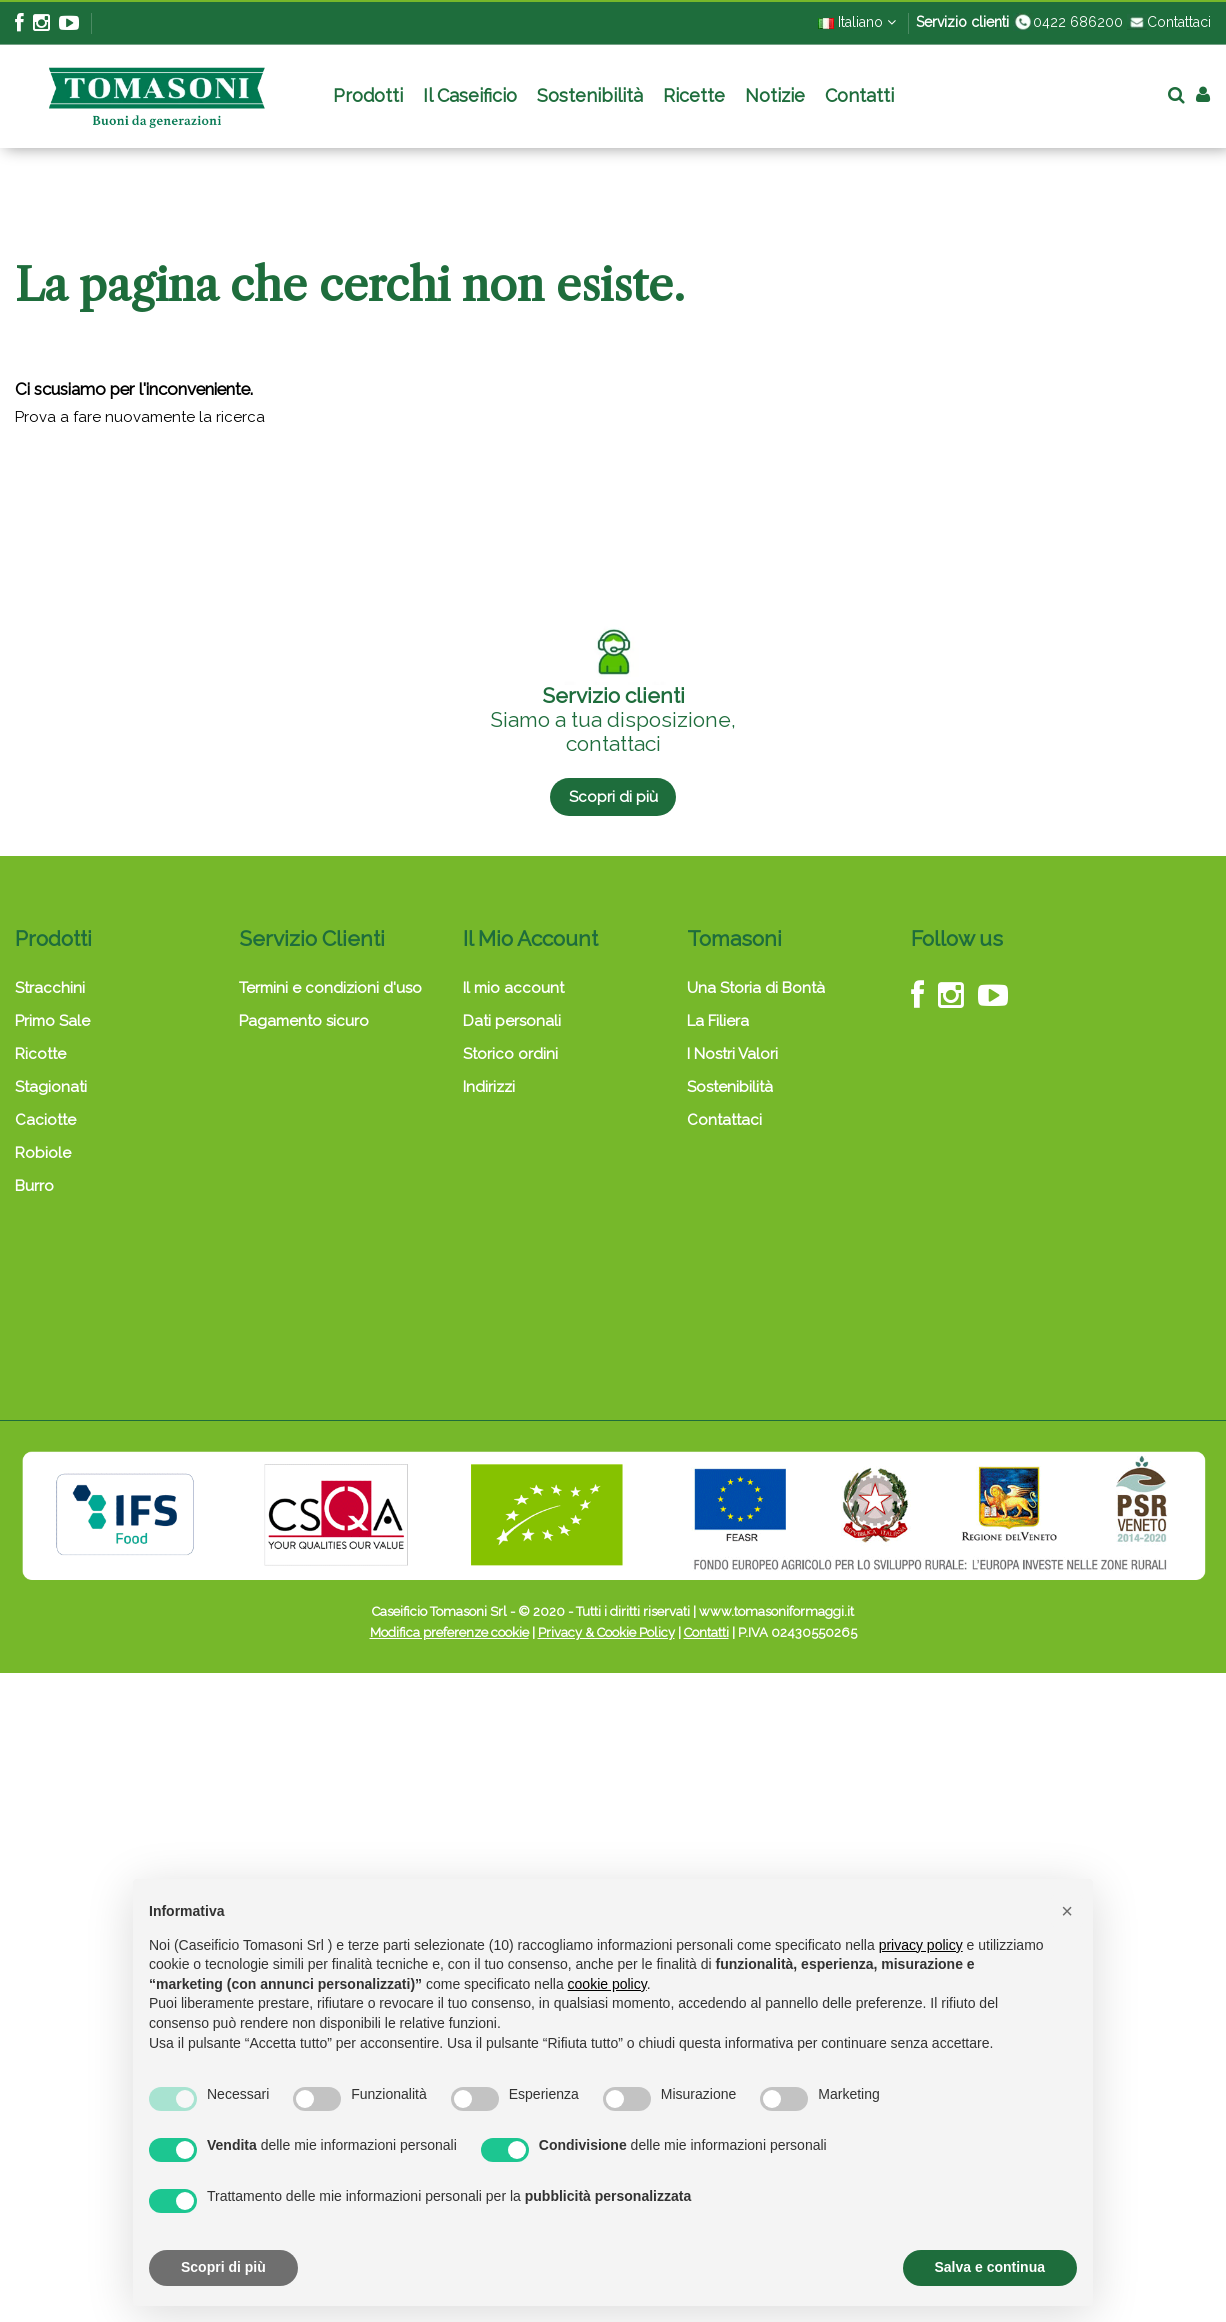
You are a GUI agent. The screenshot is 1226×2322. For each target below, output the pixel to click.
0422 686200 (1068, 22)
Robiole (43, 1153)
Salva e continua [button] (990, 2267)
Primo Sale (52, 1021)
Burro (34, 1186)
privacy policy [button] (921, 1945)
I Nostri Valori (732, 1054)
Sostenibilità (730, 1087)
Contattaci (1169, 22)
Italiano (857, 22)
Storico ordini (510, 1054)
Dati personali (512, 1021)
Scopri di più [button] (223, 2267)
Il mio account (513, 988)
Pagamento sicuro (304, 1021)
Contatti (706, 1632)
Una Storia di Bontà (756, 988)
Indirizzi (489, 1087)
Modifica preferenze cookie (449, 1632)
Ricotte (40, 1054)
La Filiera (718, 1021)
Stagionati (51, 1087)
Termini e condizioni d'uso (330, 988)
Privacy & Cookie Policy (606, 1632)
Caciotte (45, 1120)
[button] (1067, 1911)
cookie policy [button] (607, 1984)
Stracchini (50, 988)
